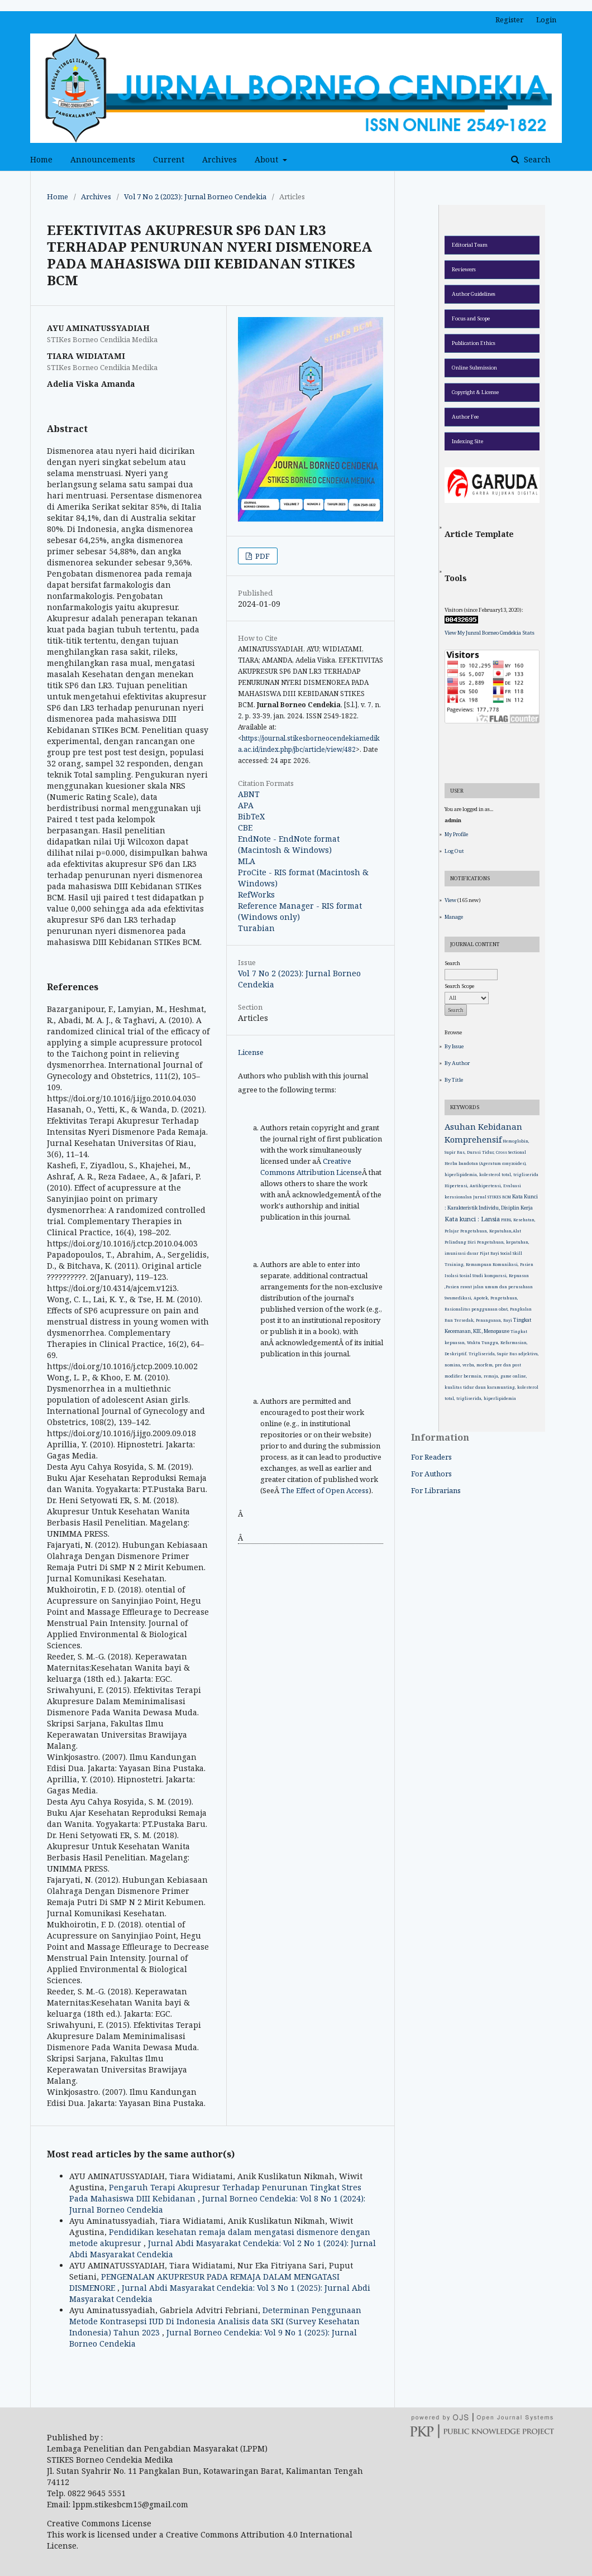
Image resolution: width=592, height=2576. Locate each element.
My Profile (456, 834)
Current (168, 159)
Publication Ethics (473, 343)
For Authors (431, 1474)
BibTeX (251, 816)
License (251, 1052)
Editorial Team (470, 244)
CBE (245, 827)
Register (509, 20)
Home (41, 159)
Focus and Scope (471, 318)
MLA (246, 861)
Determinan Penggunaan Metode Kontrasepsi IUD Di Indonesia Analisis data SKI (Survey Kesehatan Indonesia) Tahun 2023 (215, 2321)
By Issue (454, 1046)
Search (536, 159)
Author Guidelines (473, 294)
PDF (262, 556)
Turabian (256, 928)
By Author (457, 1063)
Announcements (102, 159)
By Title (454, 1079)
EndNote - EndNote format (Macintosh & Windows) (289, 844)
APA (246, 805)
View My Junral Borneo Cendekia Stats (489, 632)
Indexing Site (467, 441)
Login (546, 20)
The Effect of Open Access (325, 1490)
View (450, 900)
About (267, 159)
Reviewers (464, 269)
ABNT (249, 794)
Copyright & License (475, 392)
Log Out (454, 851)
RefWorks (256, 894)
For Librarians (436, 1490)
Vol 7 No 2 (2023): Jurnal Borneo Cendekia (195, 196)
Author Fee (465, 416)
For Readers (431, 1457)
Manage (454, 916)
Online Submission (474, 367)
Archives (219, 159)
